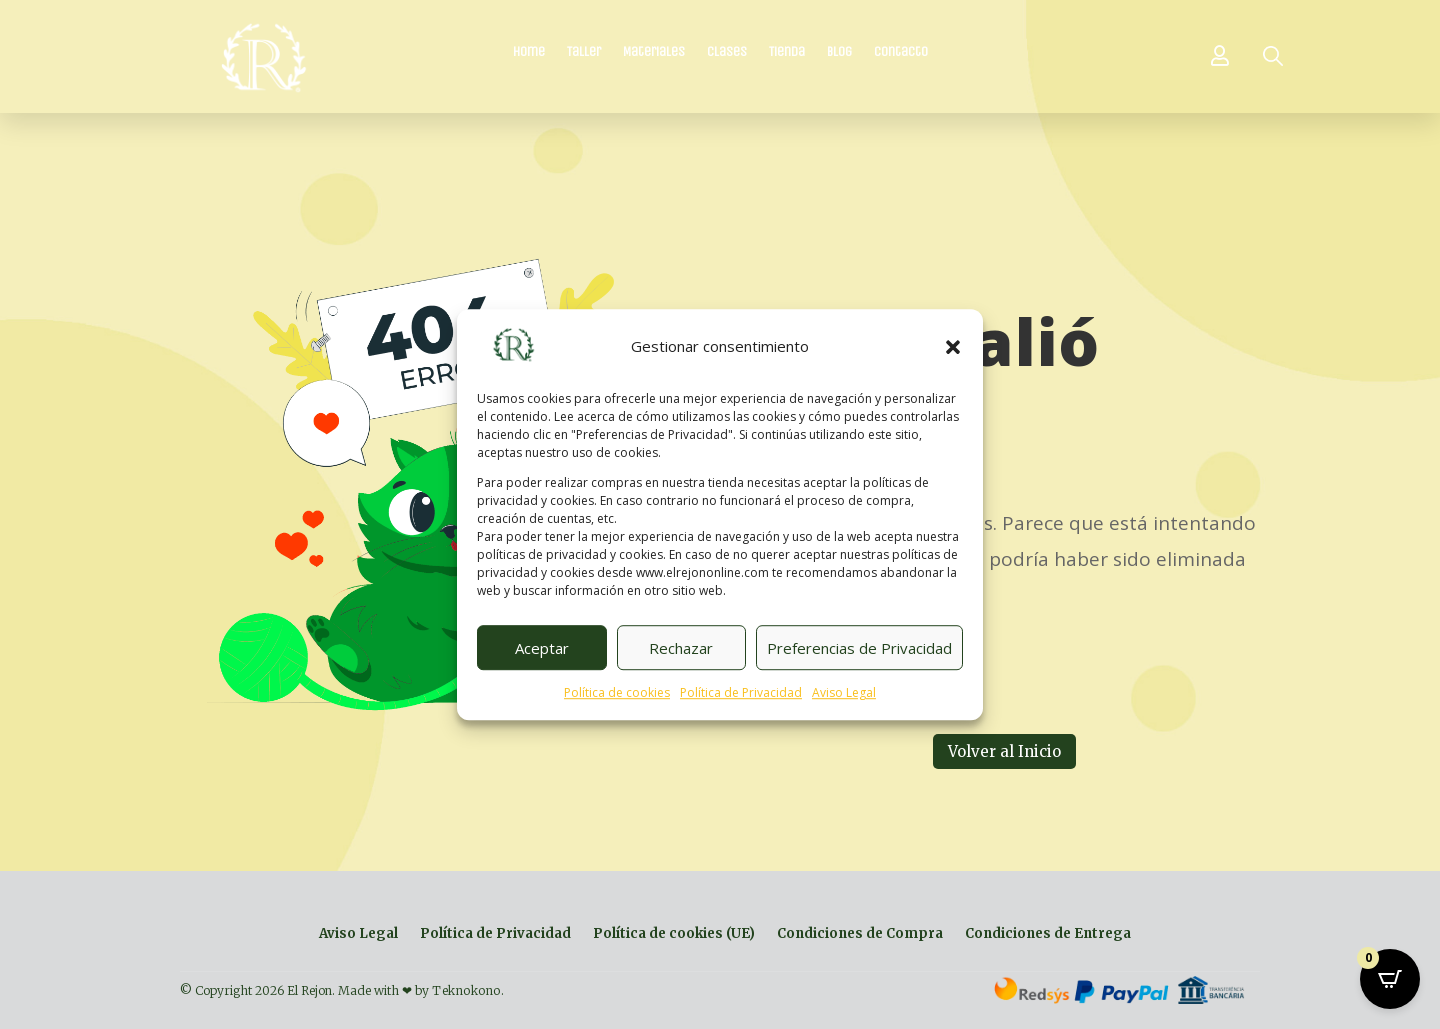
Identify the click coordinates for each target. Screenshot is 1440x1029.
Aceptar (542, 648)
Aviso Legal (844, 693)
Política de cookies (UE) (674, 934)
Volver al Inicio (1004, 751)
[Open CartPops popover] (1390, 979)
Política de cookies (617, 693)
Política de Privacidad (741, 693)
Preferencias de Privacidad (859, 648)
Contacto (901, 52)
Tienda (787, 52)
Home (529, 52)
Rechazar (681, 648)
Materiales (654, 52)
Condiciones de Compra (860, 934)
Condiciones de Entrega (1048, 934)
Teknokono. (468, 990)
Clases (727, 52)
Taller (584, 52)
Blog (839, 52)
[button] (953, 347)
